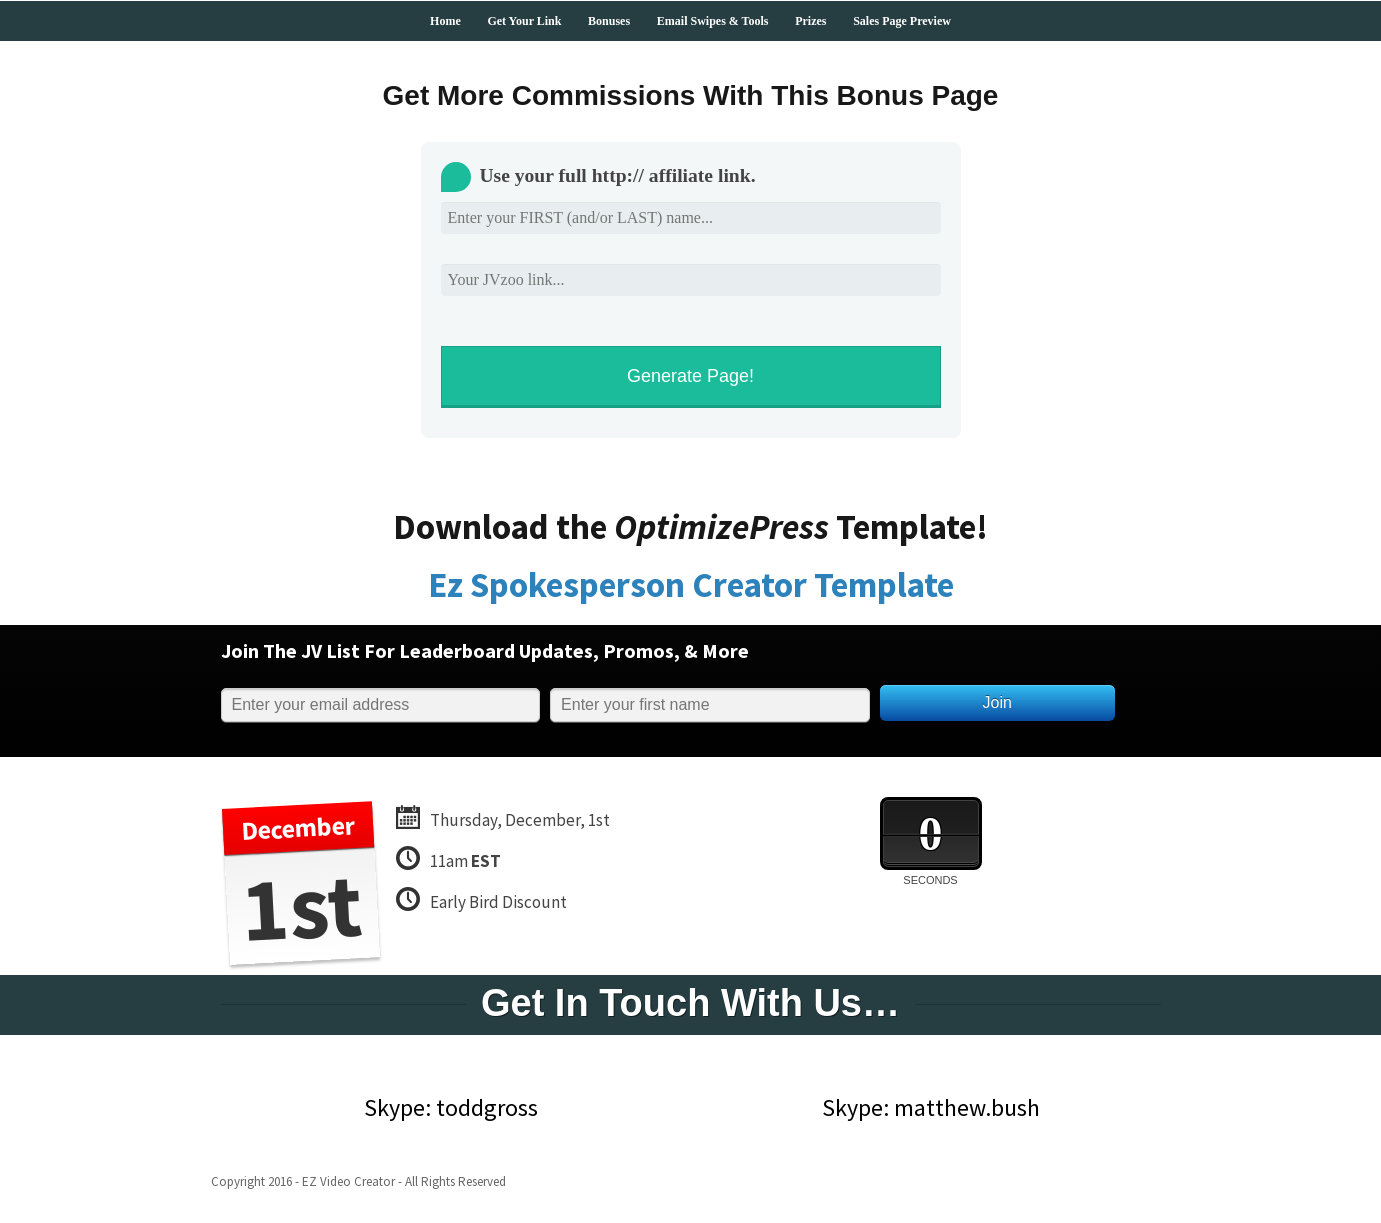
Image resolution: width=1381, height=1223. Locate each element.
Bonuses (609, 21)
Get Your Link (524, 21)
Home (445, 21)
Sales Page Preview (902, 21)
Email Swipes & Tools (713, 21)
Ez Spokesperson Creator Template (691, 585)
